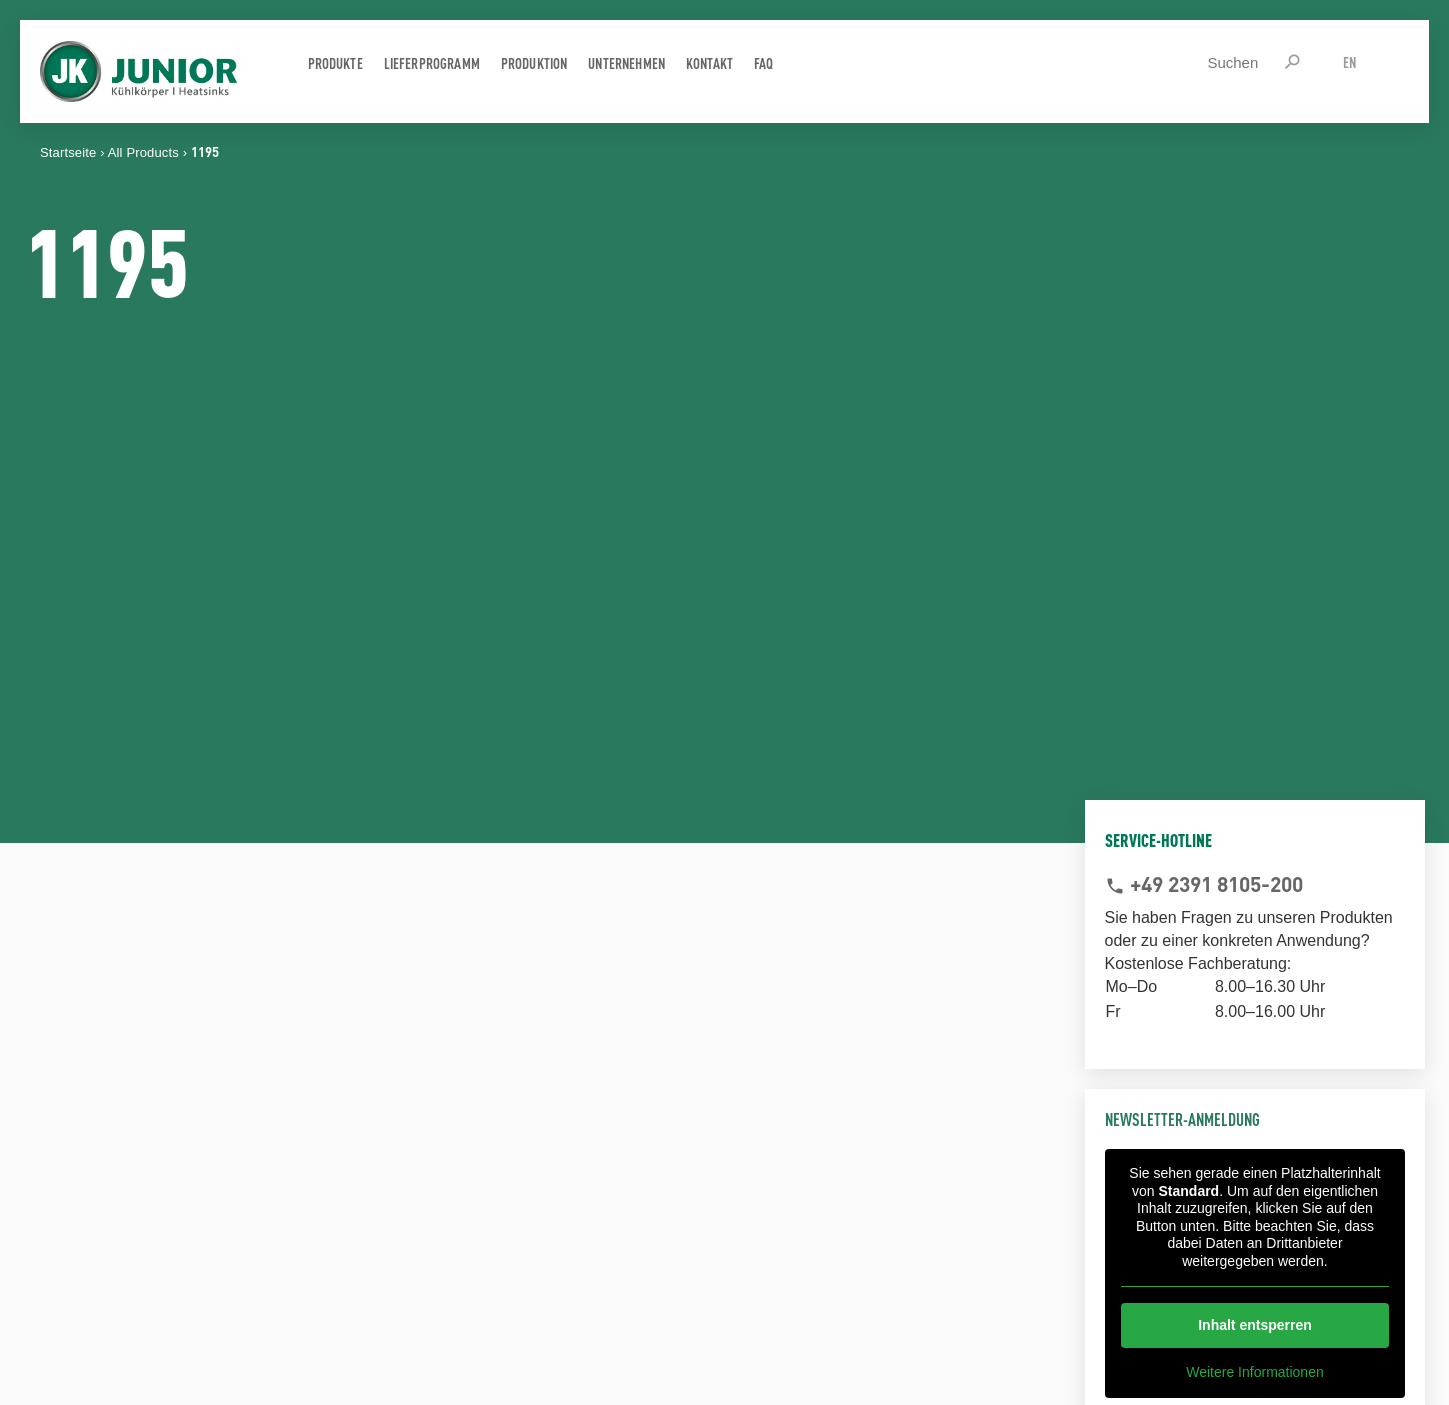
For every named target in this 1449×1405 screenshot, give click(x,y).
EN (1349, 61)
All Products (143, 152)
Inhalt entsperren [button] (1255, 1325)
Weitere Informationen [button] (1254, 1372)
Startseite (68, 152)
